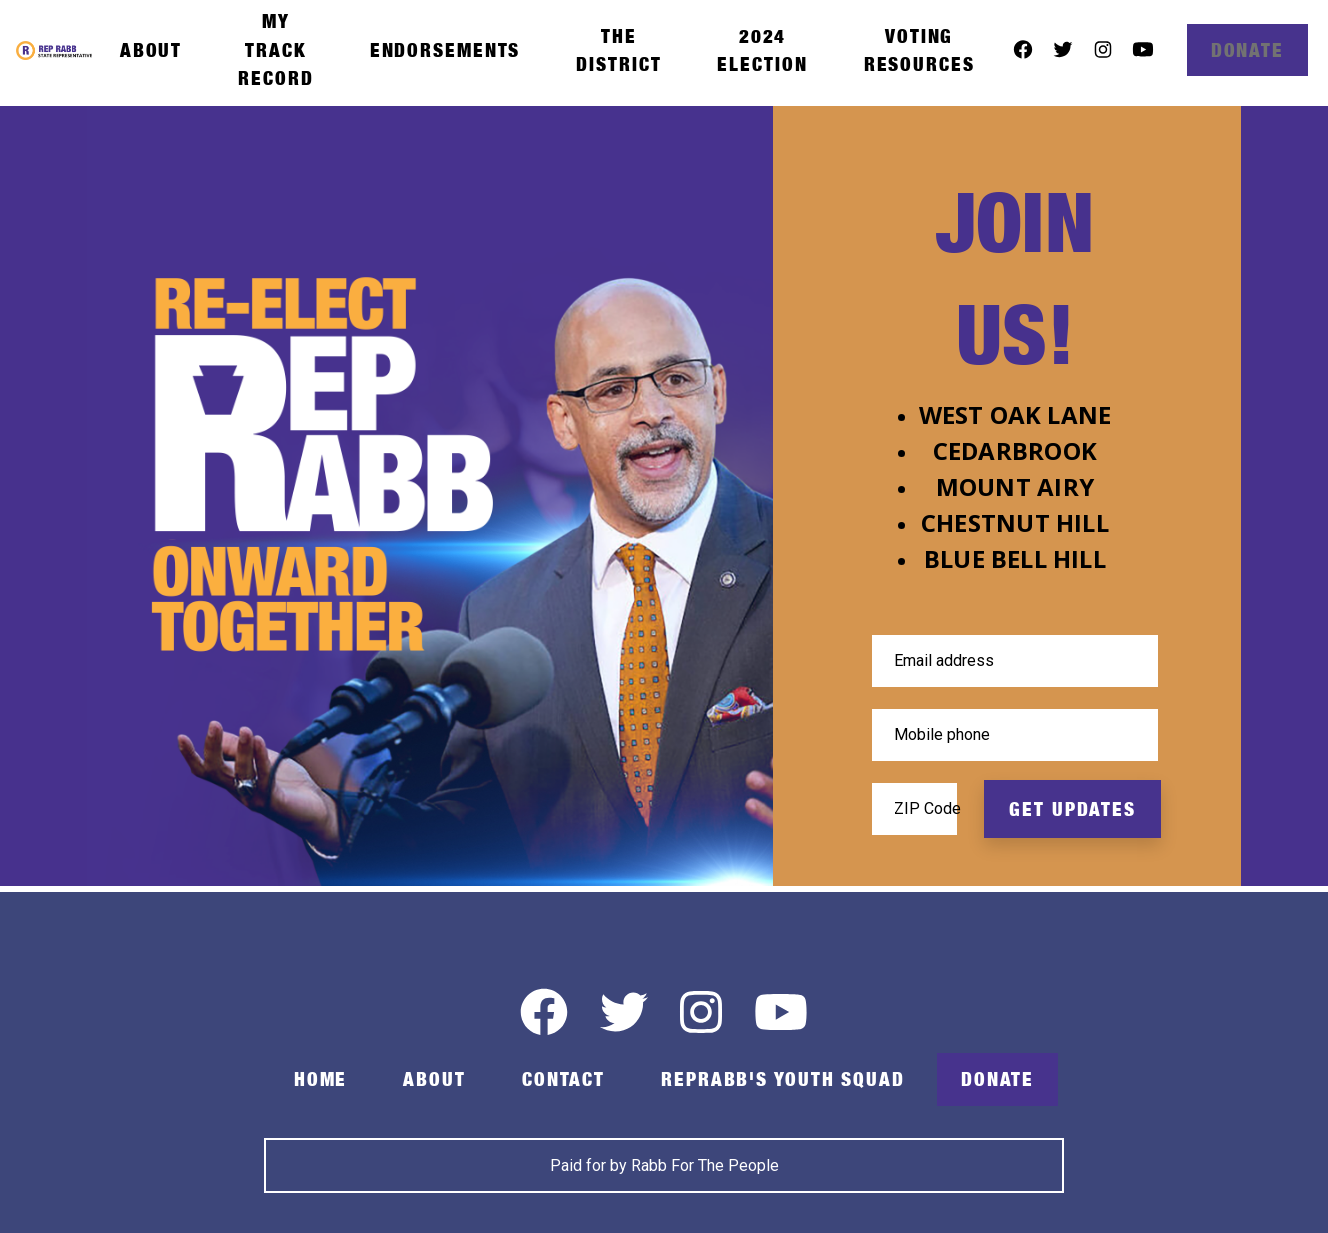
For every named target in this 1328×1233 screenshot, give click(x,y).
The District (618, 50)
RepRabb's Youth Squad (783, 1079)
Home (321, 1079)
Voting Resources (919, 50)
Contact (563, 1079)
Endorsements (445, 50)
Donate (1247, 50)
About (151, 50)
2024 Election (762, 50)
